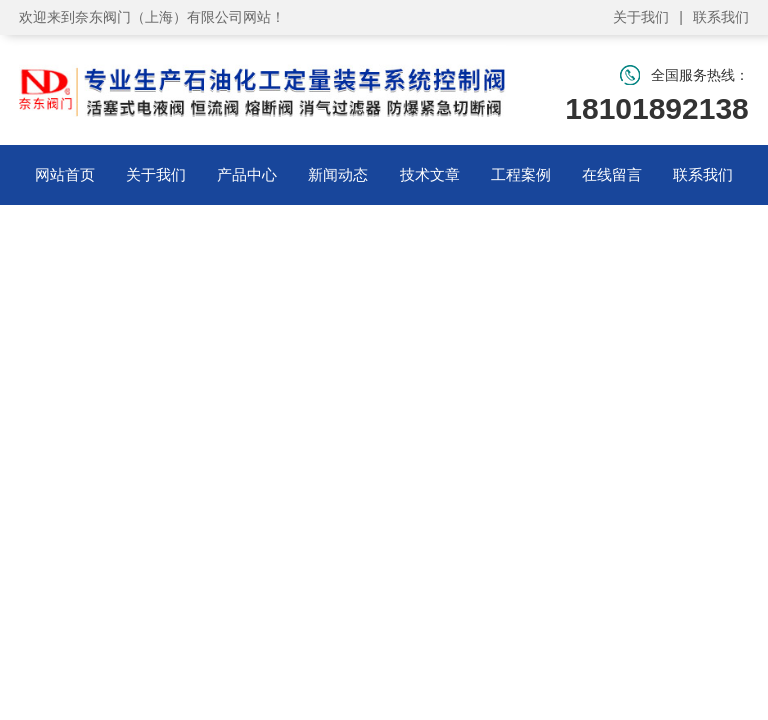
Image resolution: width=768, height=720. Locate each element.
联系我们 (721, 17)
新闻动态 (338, 174)
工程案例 (521, 174)
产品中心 (247, 174)
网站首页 (65, 174)
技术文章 (430, 174)
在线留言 (612, 174)
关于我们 (641, 17)
